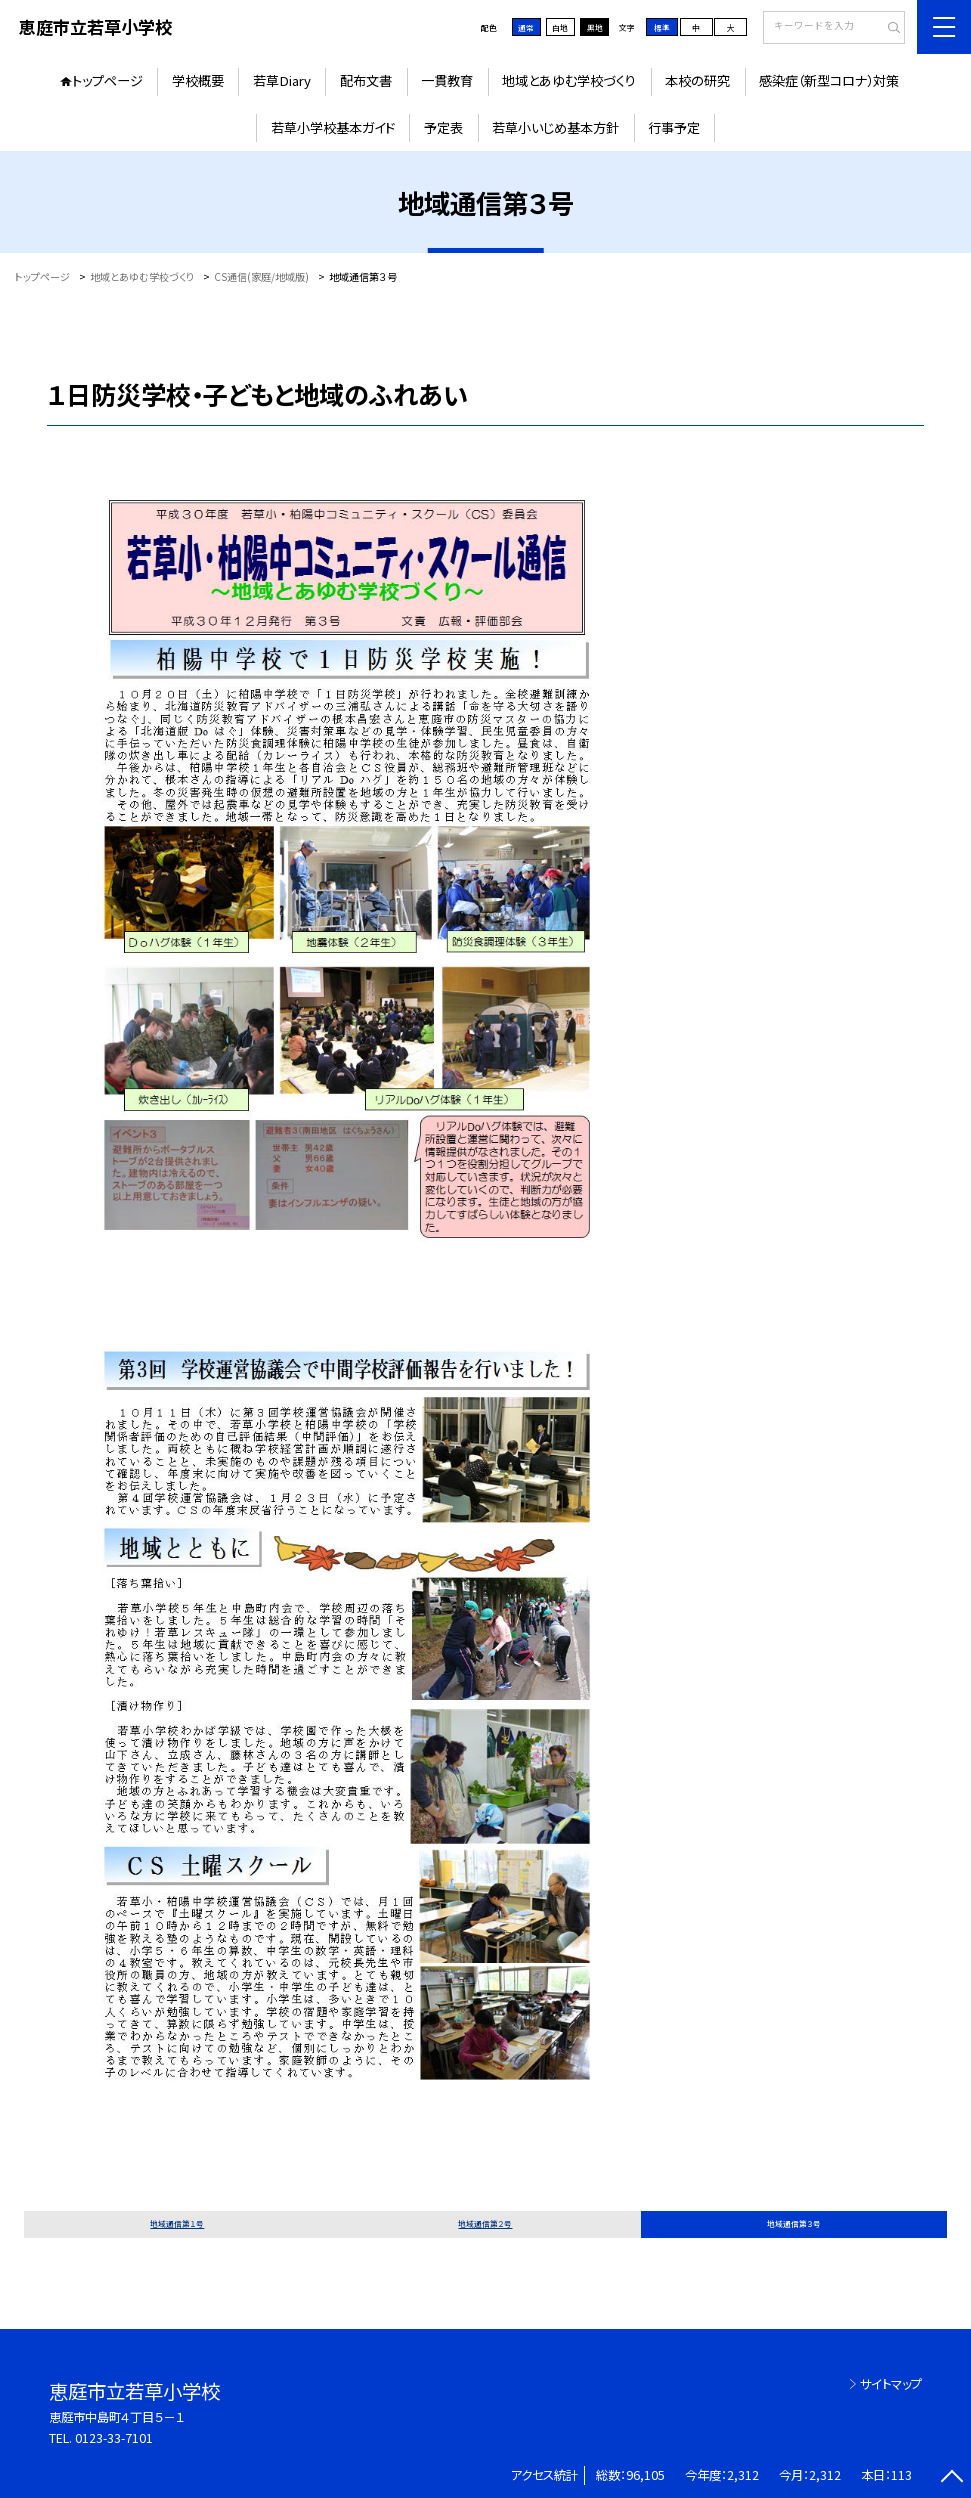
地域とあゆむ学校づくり (569, 80)
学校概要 (198, 80)
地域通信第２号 (485, 2223)
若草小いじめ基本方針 (555, 127)
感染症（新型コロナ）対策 (829, 80)
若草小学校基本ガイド (333, 127)
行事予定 (674, 127)
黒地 (595, 27)
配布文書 (366, 80)
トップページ (107, 80)
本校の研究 (697, 80)
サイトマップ (891, 2384)
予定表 (443, 127)
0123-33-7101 (114, 2438)
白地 (560, 27)
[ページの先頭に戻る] (951, 2478)
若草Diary (282, 80)
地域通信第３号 (794, 2223)
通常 (526, 27)
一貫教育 (447, 80)
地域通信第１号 (177, 2223)
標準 (662, 27)
